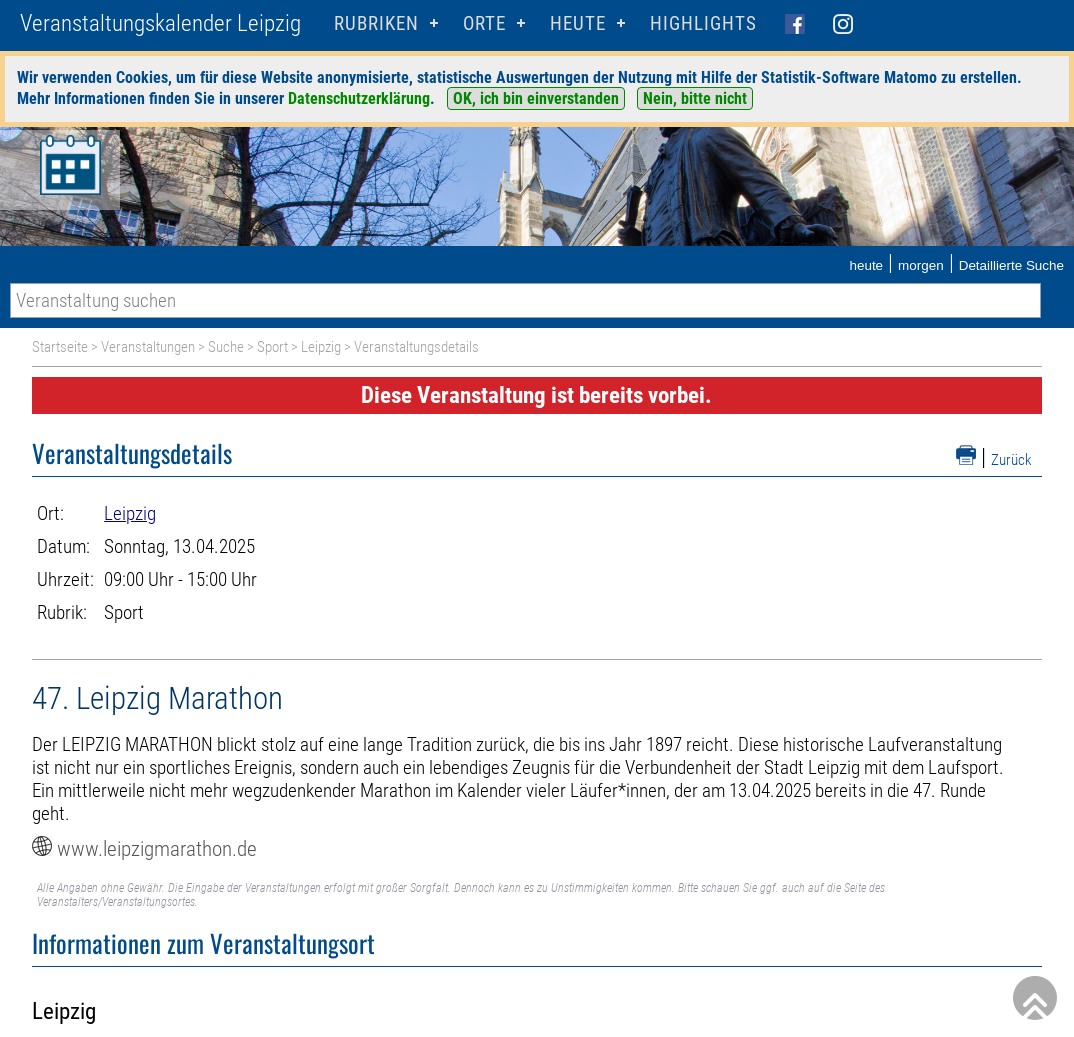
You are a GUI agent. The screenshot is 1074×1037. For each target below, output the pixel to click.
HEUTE (578, 23)
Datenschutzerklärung (359, 98)
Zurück (1011, 460)
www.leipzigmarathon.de (157, 848)
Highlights (703, 23)
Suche (226, 347)
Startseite (60, 347)
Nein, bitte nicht (695, 98)
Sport (272, 347)
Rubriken (376, 23)
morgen (921, 265)
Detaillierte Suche (1011, 265)
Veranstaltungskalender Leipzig (160, 23)
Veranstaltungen (148, 347)
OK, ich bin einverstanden (536, 98)
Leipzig (321, 347)
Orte (484, 23)
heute (866, 265)
